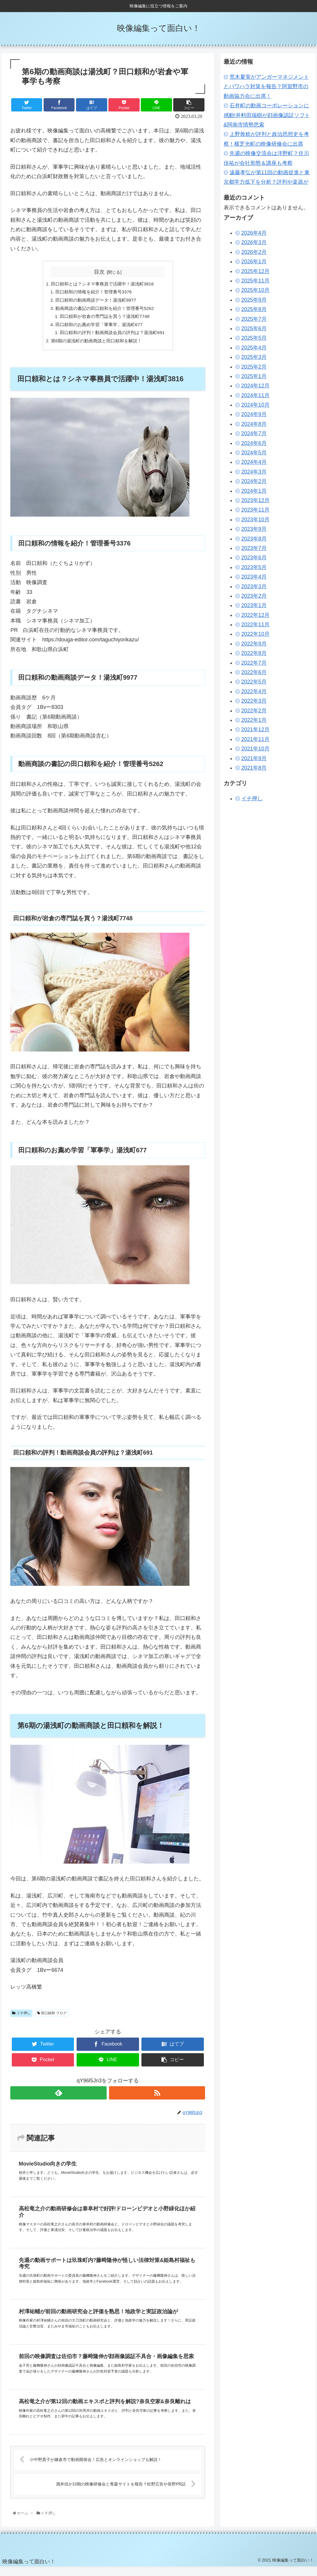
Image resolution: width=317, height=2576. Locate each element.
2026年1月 (254, 261)
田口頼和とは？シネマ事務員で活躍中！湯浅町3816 (102, 284)
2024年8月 (254, 424)
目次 (99, 272)
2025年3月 (254, 357)
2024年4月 (254, 462)
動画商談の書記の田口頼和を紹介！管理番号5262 (104, 310)
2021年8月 (254, 768)
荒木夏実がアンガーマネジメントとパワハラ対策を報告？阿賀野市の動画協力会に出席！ (266, 86)
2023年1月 (254, 605)
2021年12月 (255, 729)
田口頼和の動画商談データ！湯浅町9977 (95, 301)
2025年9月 (254, 300)
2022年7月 (254, 663)
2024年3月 (254, 472)
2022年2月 (254, 711)
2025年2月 (254, 367)
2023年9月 (254, 529)
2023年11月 (255, 510)
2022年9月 (254, 644)
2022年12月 (255, 615)
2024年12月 (255, 386)
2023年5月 (254, 567)
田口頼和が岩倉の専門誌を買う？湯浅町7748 (104, 318)
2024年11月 (255, 395)
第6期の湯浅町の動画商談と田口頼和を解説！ (95, 344)
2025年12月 (255, 271)
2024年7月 (254, 433)
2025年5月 (254, 338)
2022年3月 (254, 701)
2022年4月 (254, 691)
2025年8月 (254, 309)
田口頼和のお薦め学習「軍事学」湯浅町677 (98, 327)
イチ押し (21, 2017)
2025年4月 (254, 348)
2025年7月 (254, 319)
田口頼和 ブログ (52, 2017)
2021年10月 (255, 749)
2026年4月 (254, 233)
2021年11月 (255, 739)
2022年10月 (255, 634)
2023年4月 (254, 577)
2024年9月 (254, 414)
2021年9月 (254, 758)
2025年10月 (255, 290)
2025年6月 (254, 328)
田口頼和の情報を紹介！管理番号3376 (92, 292)
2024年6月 (254, 443)
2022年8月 (254, 653)
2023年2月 (254, 596)
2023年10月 (255, 520)
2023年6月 (254, 558)
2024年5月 (254, 453)
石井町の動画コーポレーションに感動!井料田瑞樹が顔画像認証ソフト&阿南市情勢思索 (267, 115)
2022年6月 (254, 672)
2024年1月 (254, 491)
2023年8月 (254, 539)
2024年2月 (254, 481)
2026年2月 (254, 252)
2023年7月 (254, 548)
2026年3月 (254, 242)
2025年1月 (254, 376)
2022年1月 (254, 720)
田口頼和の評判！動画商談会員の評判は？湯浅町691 (113, 335)
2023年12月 (255, 500)
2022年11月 (255, 624)
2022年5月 (254, 682)
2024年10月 (255, 405)
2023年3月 (254, 586)
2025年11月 (255, 281)
